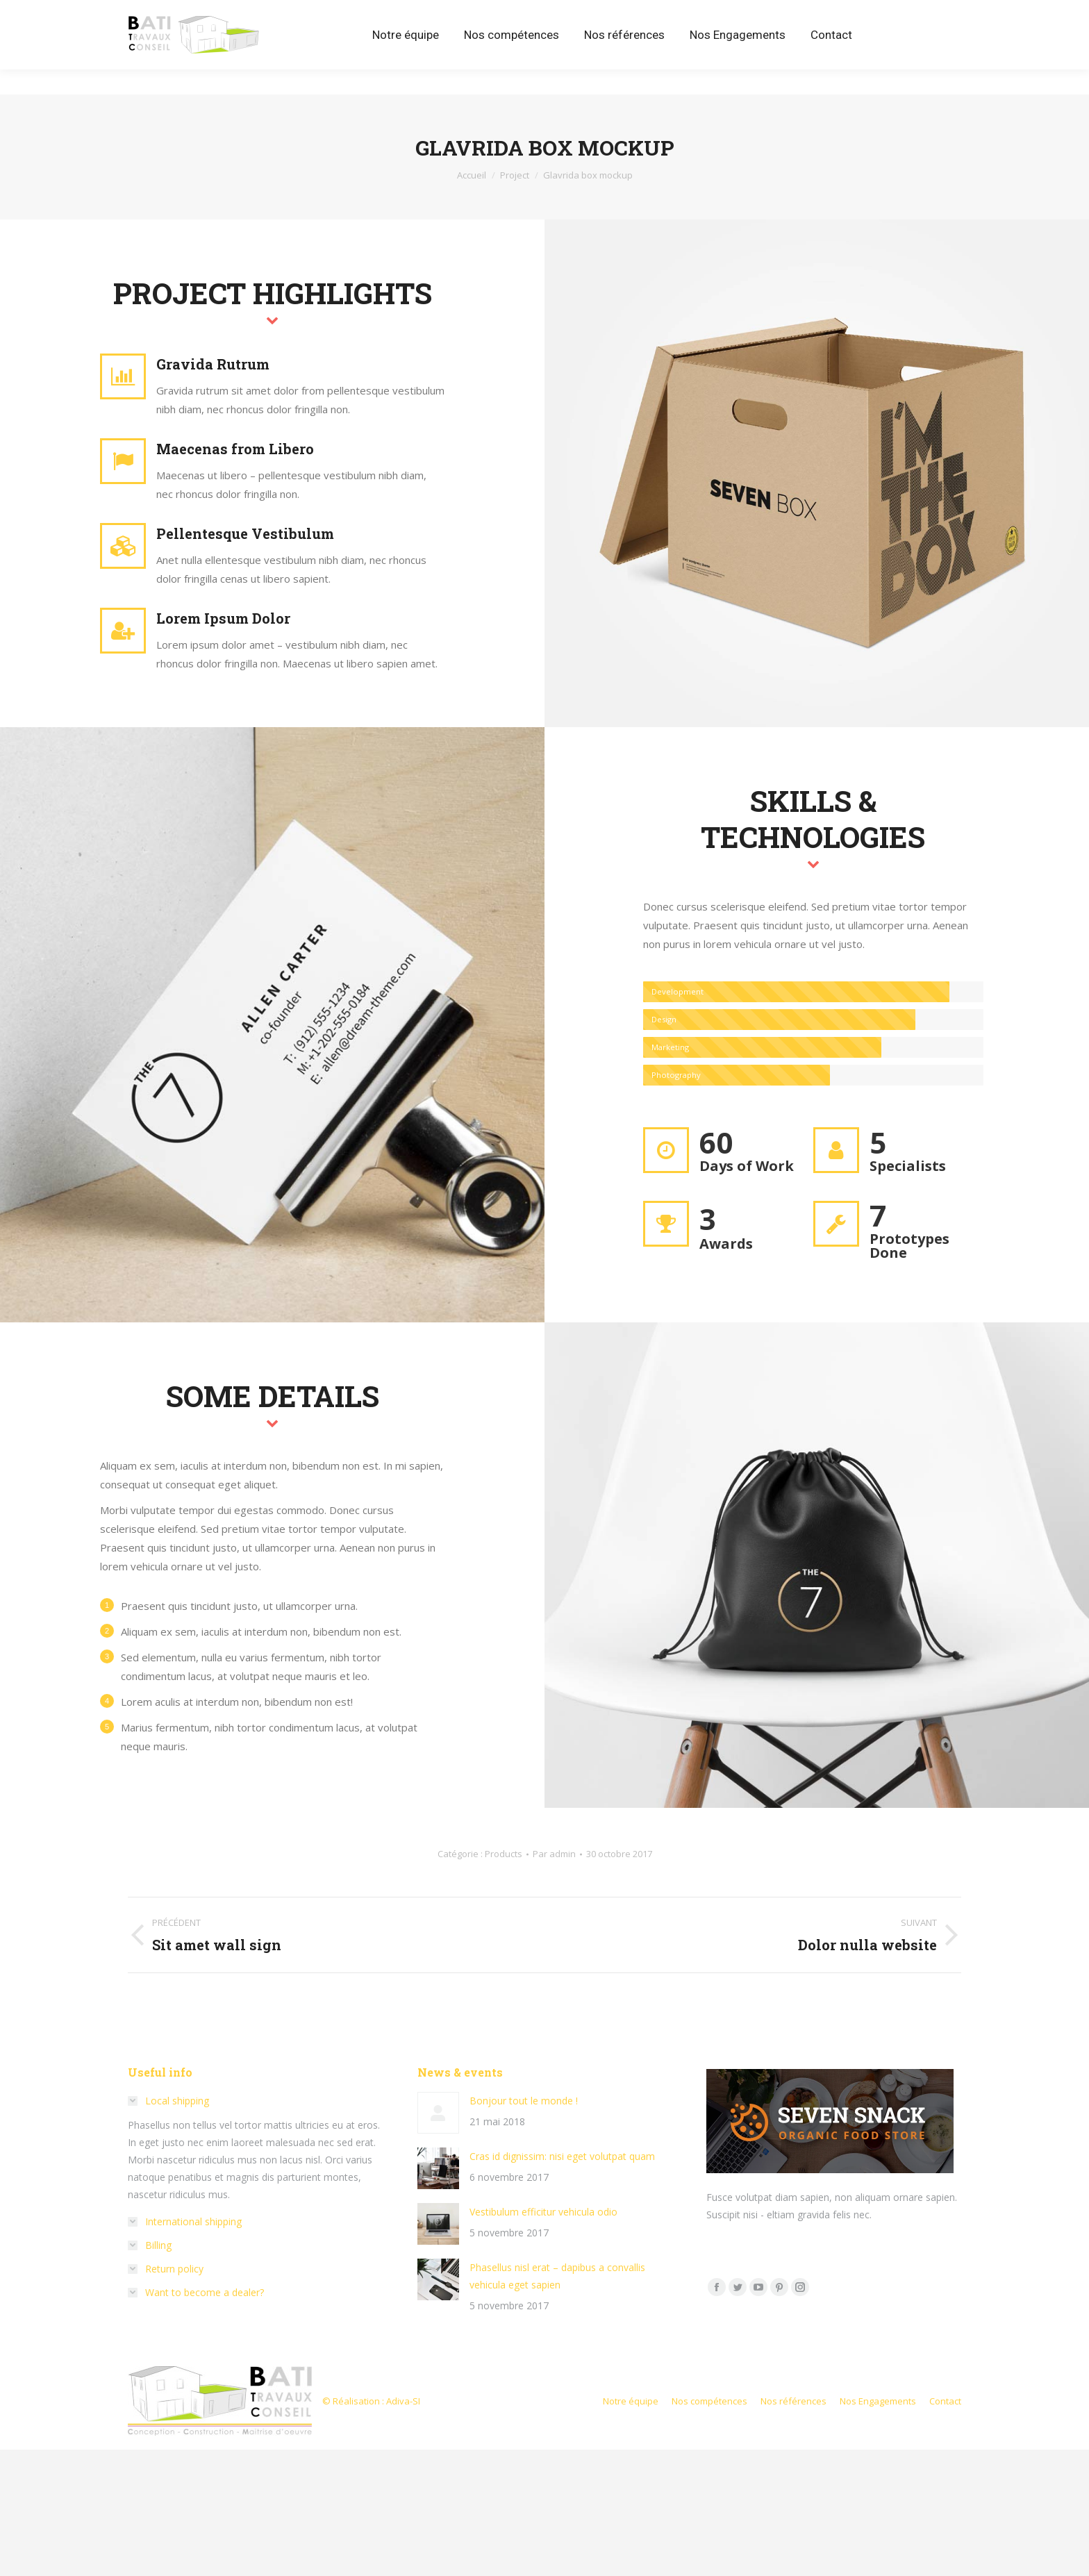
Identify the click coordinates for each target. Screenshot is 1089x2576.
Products (503, 1853)
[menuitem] (405, 60)
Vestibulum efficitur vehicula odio (543, 2211)
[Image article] (438, 2113)
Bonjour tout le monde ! (523, 2100)
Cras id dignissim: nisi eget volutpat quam (562, 2156)
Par (554, 1853)
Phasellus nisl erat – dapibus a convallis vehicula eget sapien (557, 2276)
